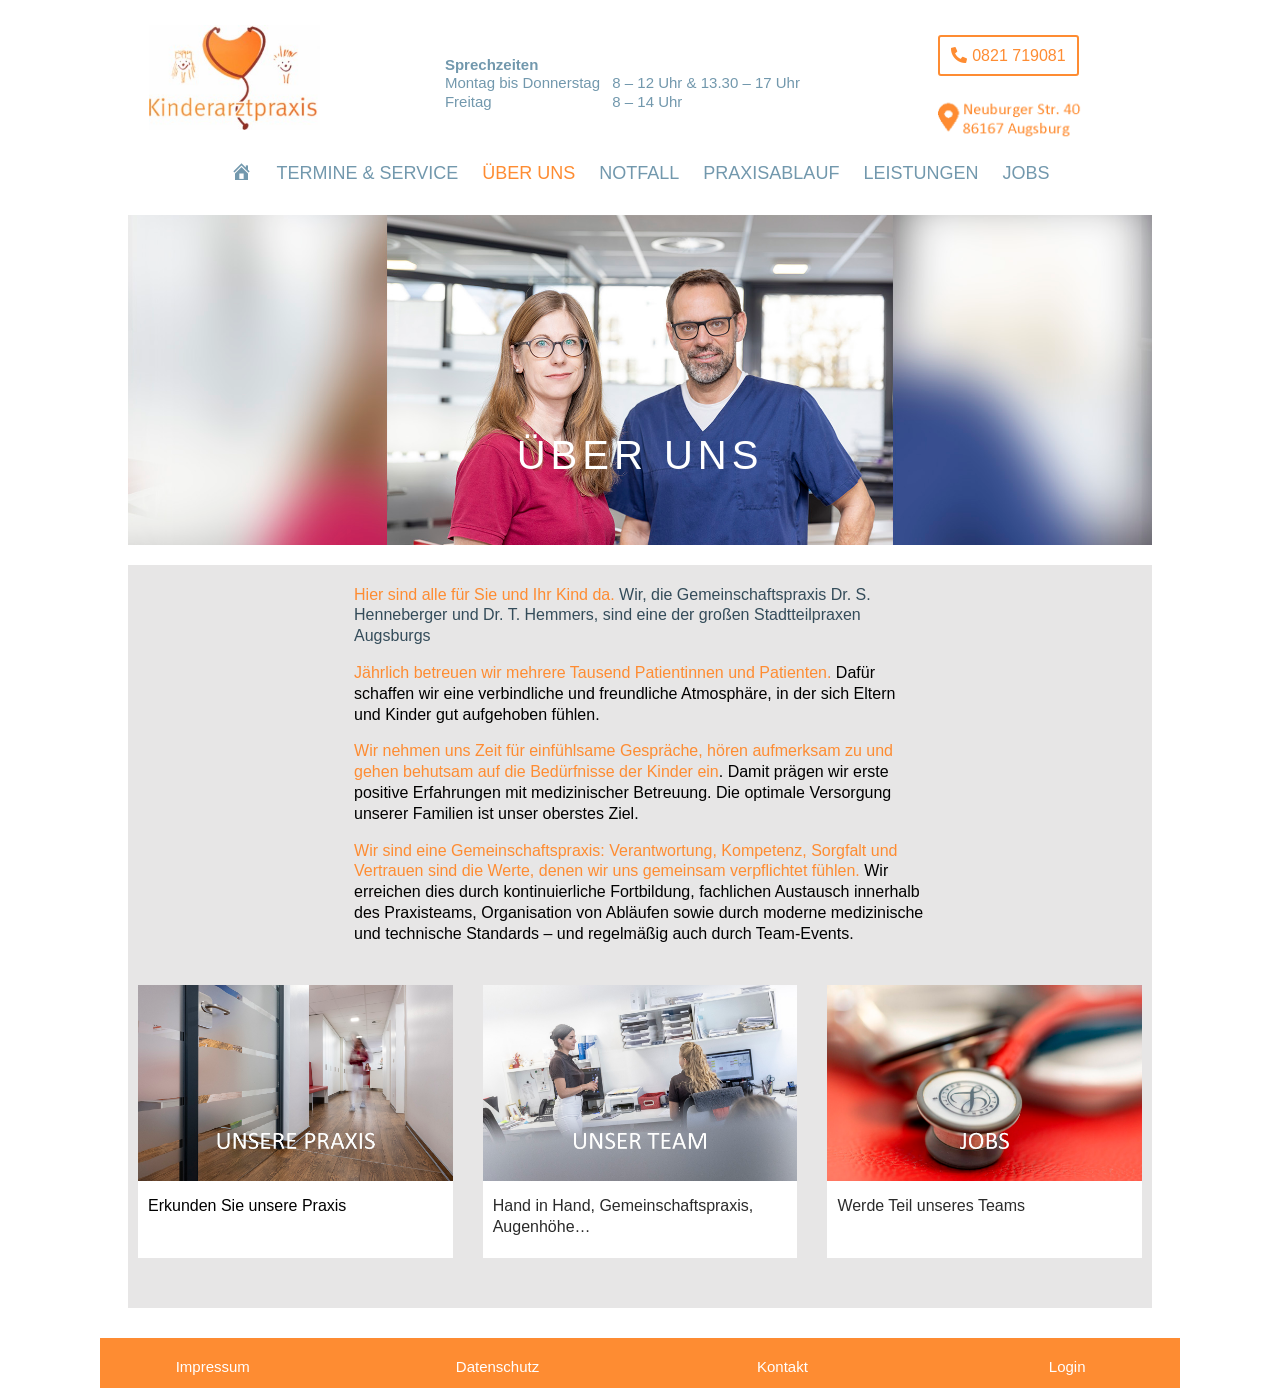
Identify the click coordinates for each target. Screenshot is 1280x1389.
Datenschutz (497, 1366)
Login (1067, 1366)
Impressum (213, 1366)
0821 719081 (1018, 55)
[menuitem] (242, 173)
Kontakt (782, 1366)
